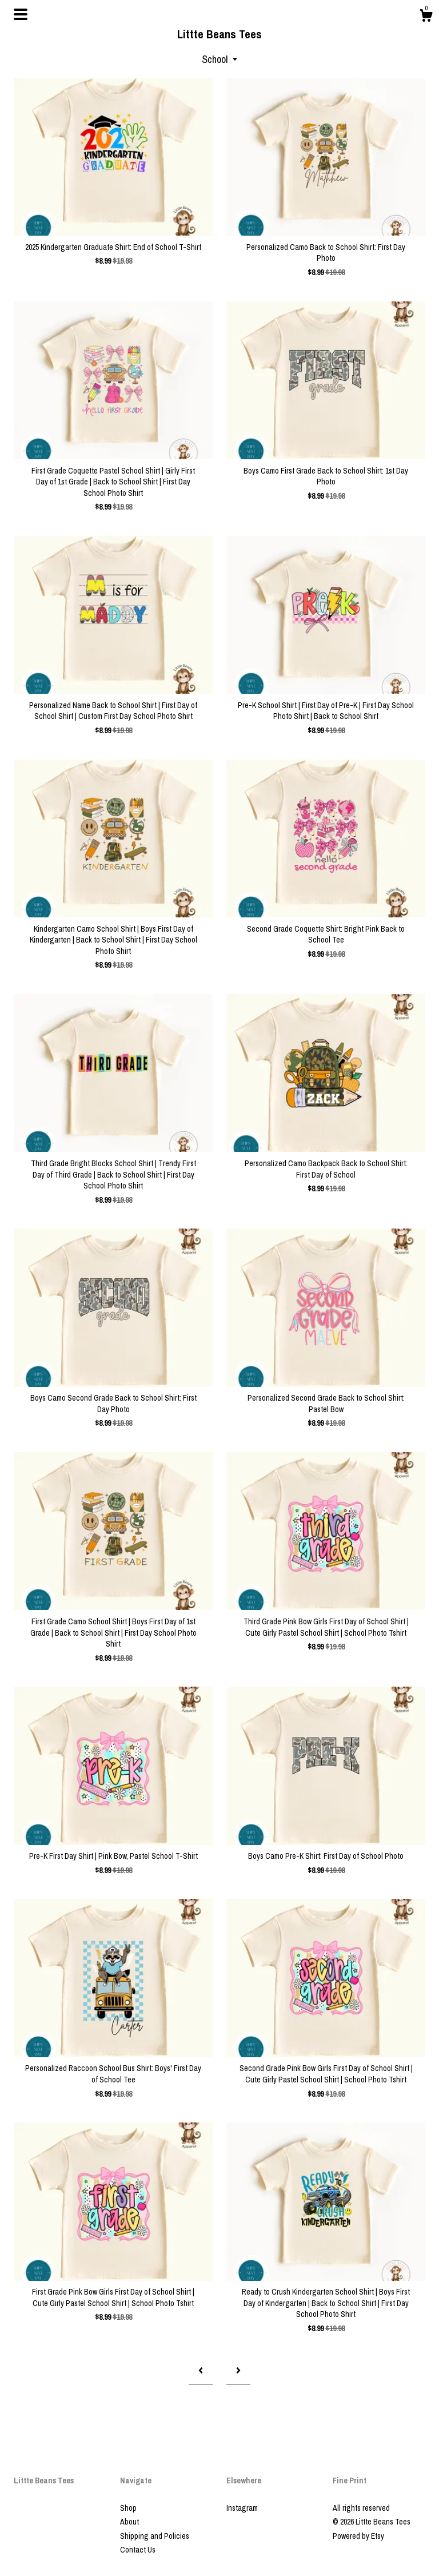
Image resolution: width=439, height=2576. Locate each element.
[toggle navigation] (20, 14)
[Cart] (426, 17)
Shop (128, 2508)
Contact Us (137, 2550)
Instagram (242, 2508)
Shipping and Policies (154, 2536)
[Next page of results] (238, 2370)
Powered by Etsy (358, 2536)
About (129, 2522)
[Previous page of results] (201, 2370)
